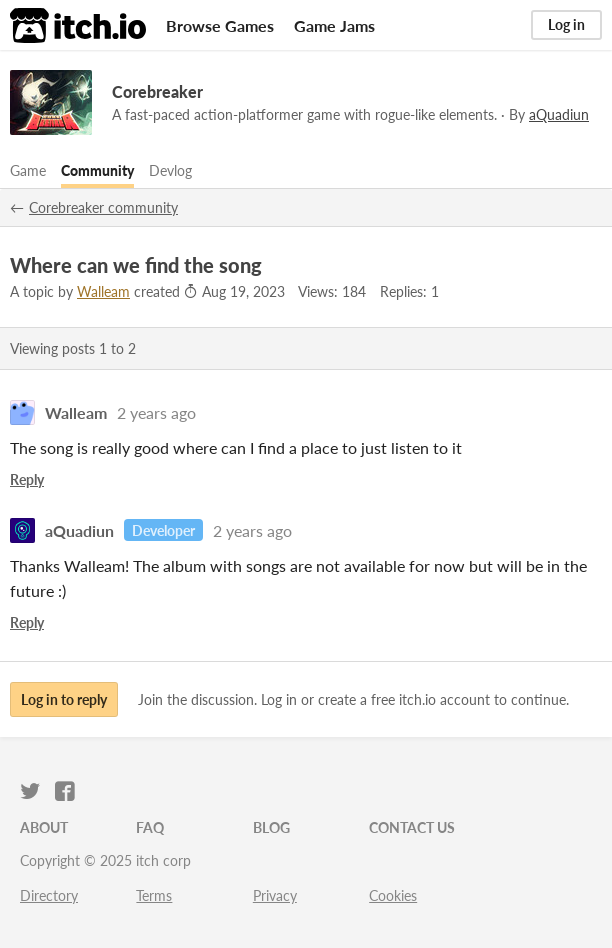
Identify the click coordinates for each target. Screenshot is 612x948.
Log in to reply (64, 699)
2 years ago (156, 412)
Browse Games (220, 25)
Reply (27, 479)
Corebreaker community (103, 207)
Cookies (393, 895)
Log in (566, 24)
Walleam (103, 291)
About (44, 827)
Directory (49, 895)
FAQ (150, 827)
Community (97, 170)
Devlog (170, 170)
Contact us (412, 827)
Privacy (275, 895)
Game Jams (334, 25)
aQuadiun (79, 530)
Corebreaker (157, 91)
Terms (154, 895)
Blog (271, 827)
